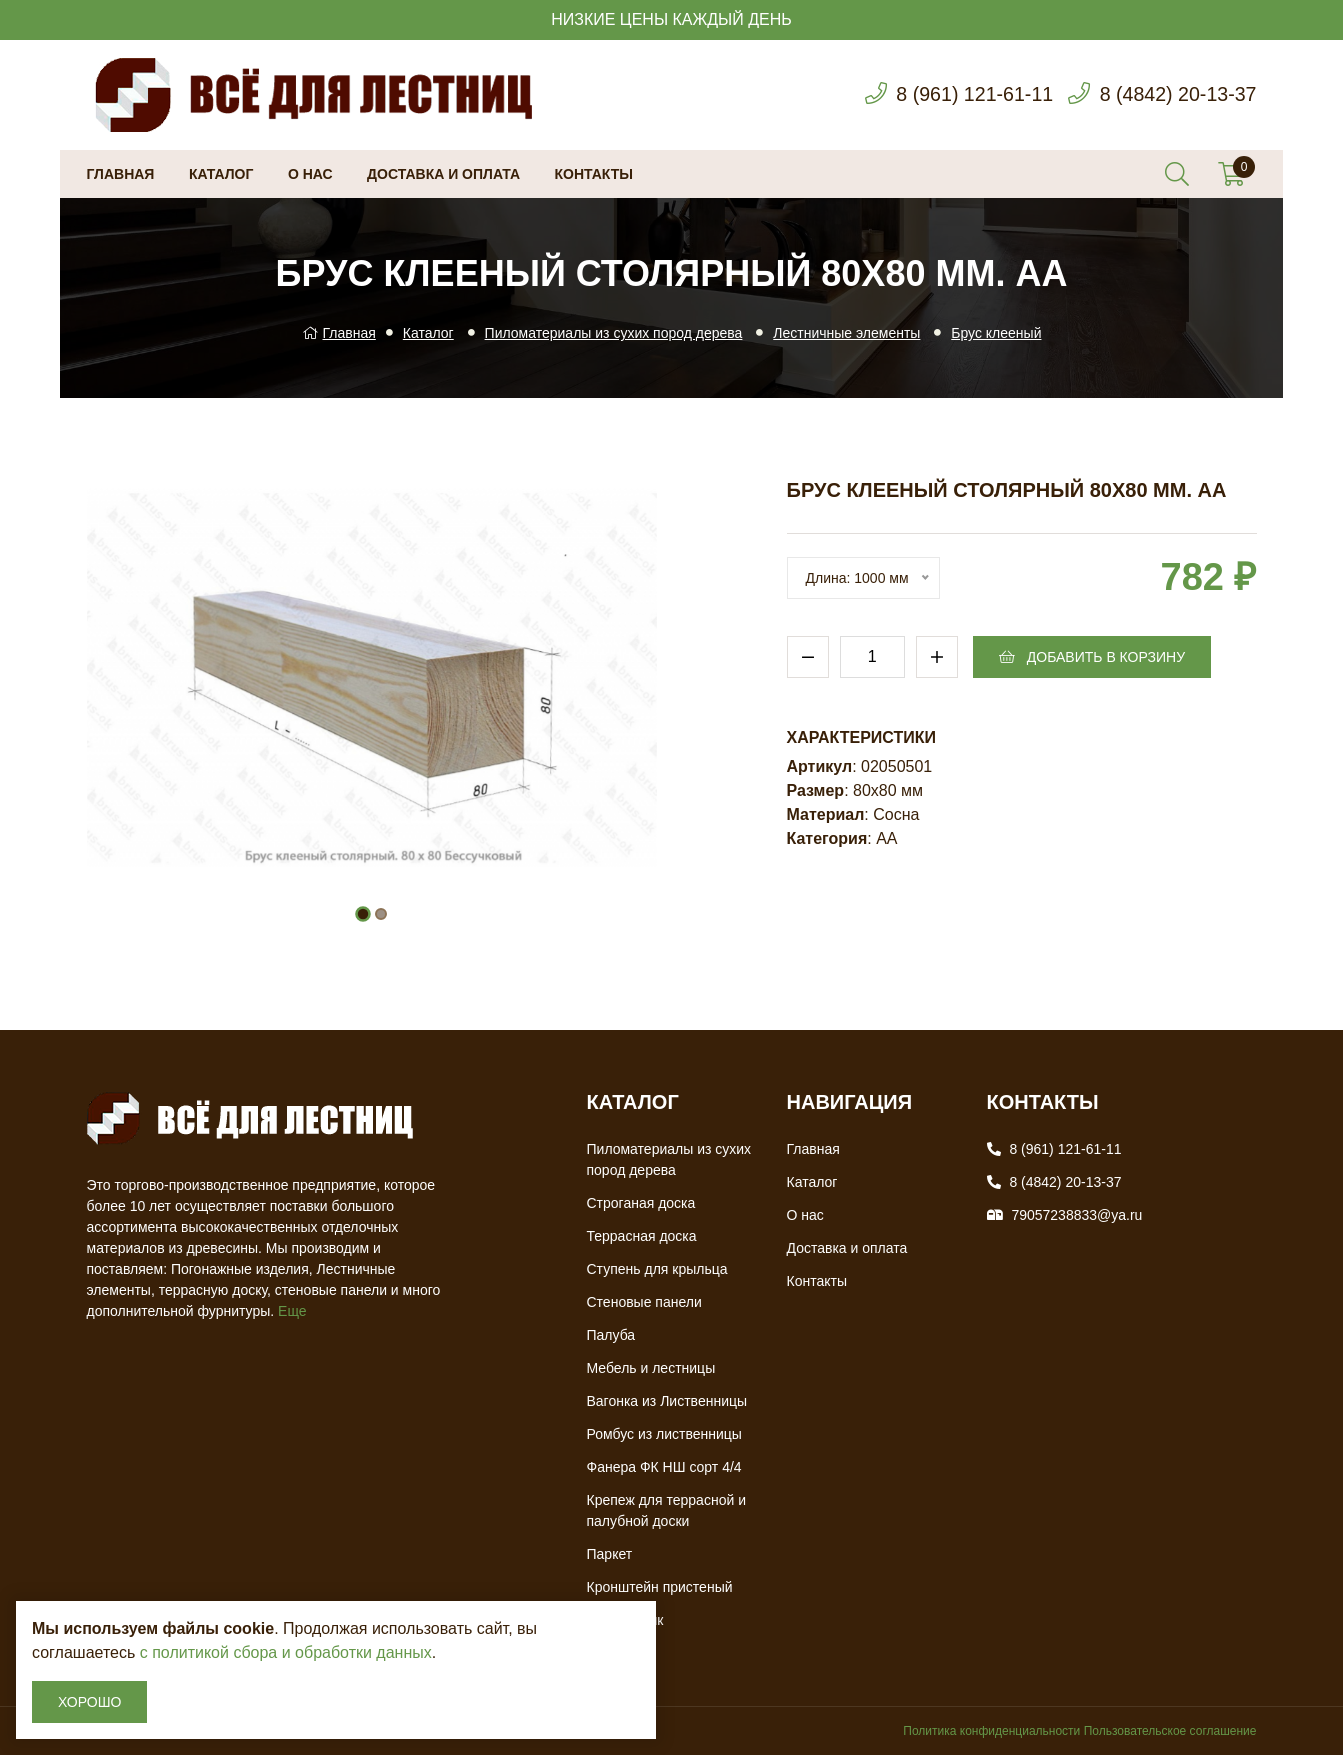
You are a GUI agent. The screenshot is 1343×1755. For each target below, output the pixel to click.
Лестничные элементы (846, 333)
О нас (310, 174)
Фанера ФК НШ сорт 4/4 (664, 1467)
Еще (292, 1311)
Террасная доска (642, 1236)
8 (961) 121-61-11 (970, 95)
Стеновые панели (644, 1302)
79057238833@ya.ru (1076, 1215)
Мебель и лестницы (651, 1368)
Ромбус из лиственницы (664, 1434)
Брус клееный (996, 333)
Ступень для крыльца (657, 1269)
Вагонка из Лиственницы (667, 1401)
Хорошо (89, 1702)
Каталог (221, 174)
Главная (121, 174)
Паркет (610, 1554)
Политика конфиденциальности (991, 1731)
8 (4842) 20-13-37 (1176, 95)
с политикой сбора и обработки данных (286, 1652)
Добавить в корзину (1092, 657)
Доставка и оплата (443, 174)
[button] (363, 914)
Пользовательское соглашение (1170, 1731)
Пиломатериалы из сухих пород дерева (614, 333)
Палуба (611, 1335)
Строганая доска (641, 1203)
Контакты (594, 174)
